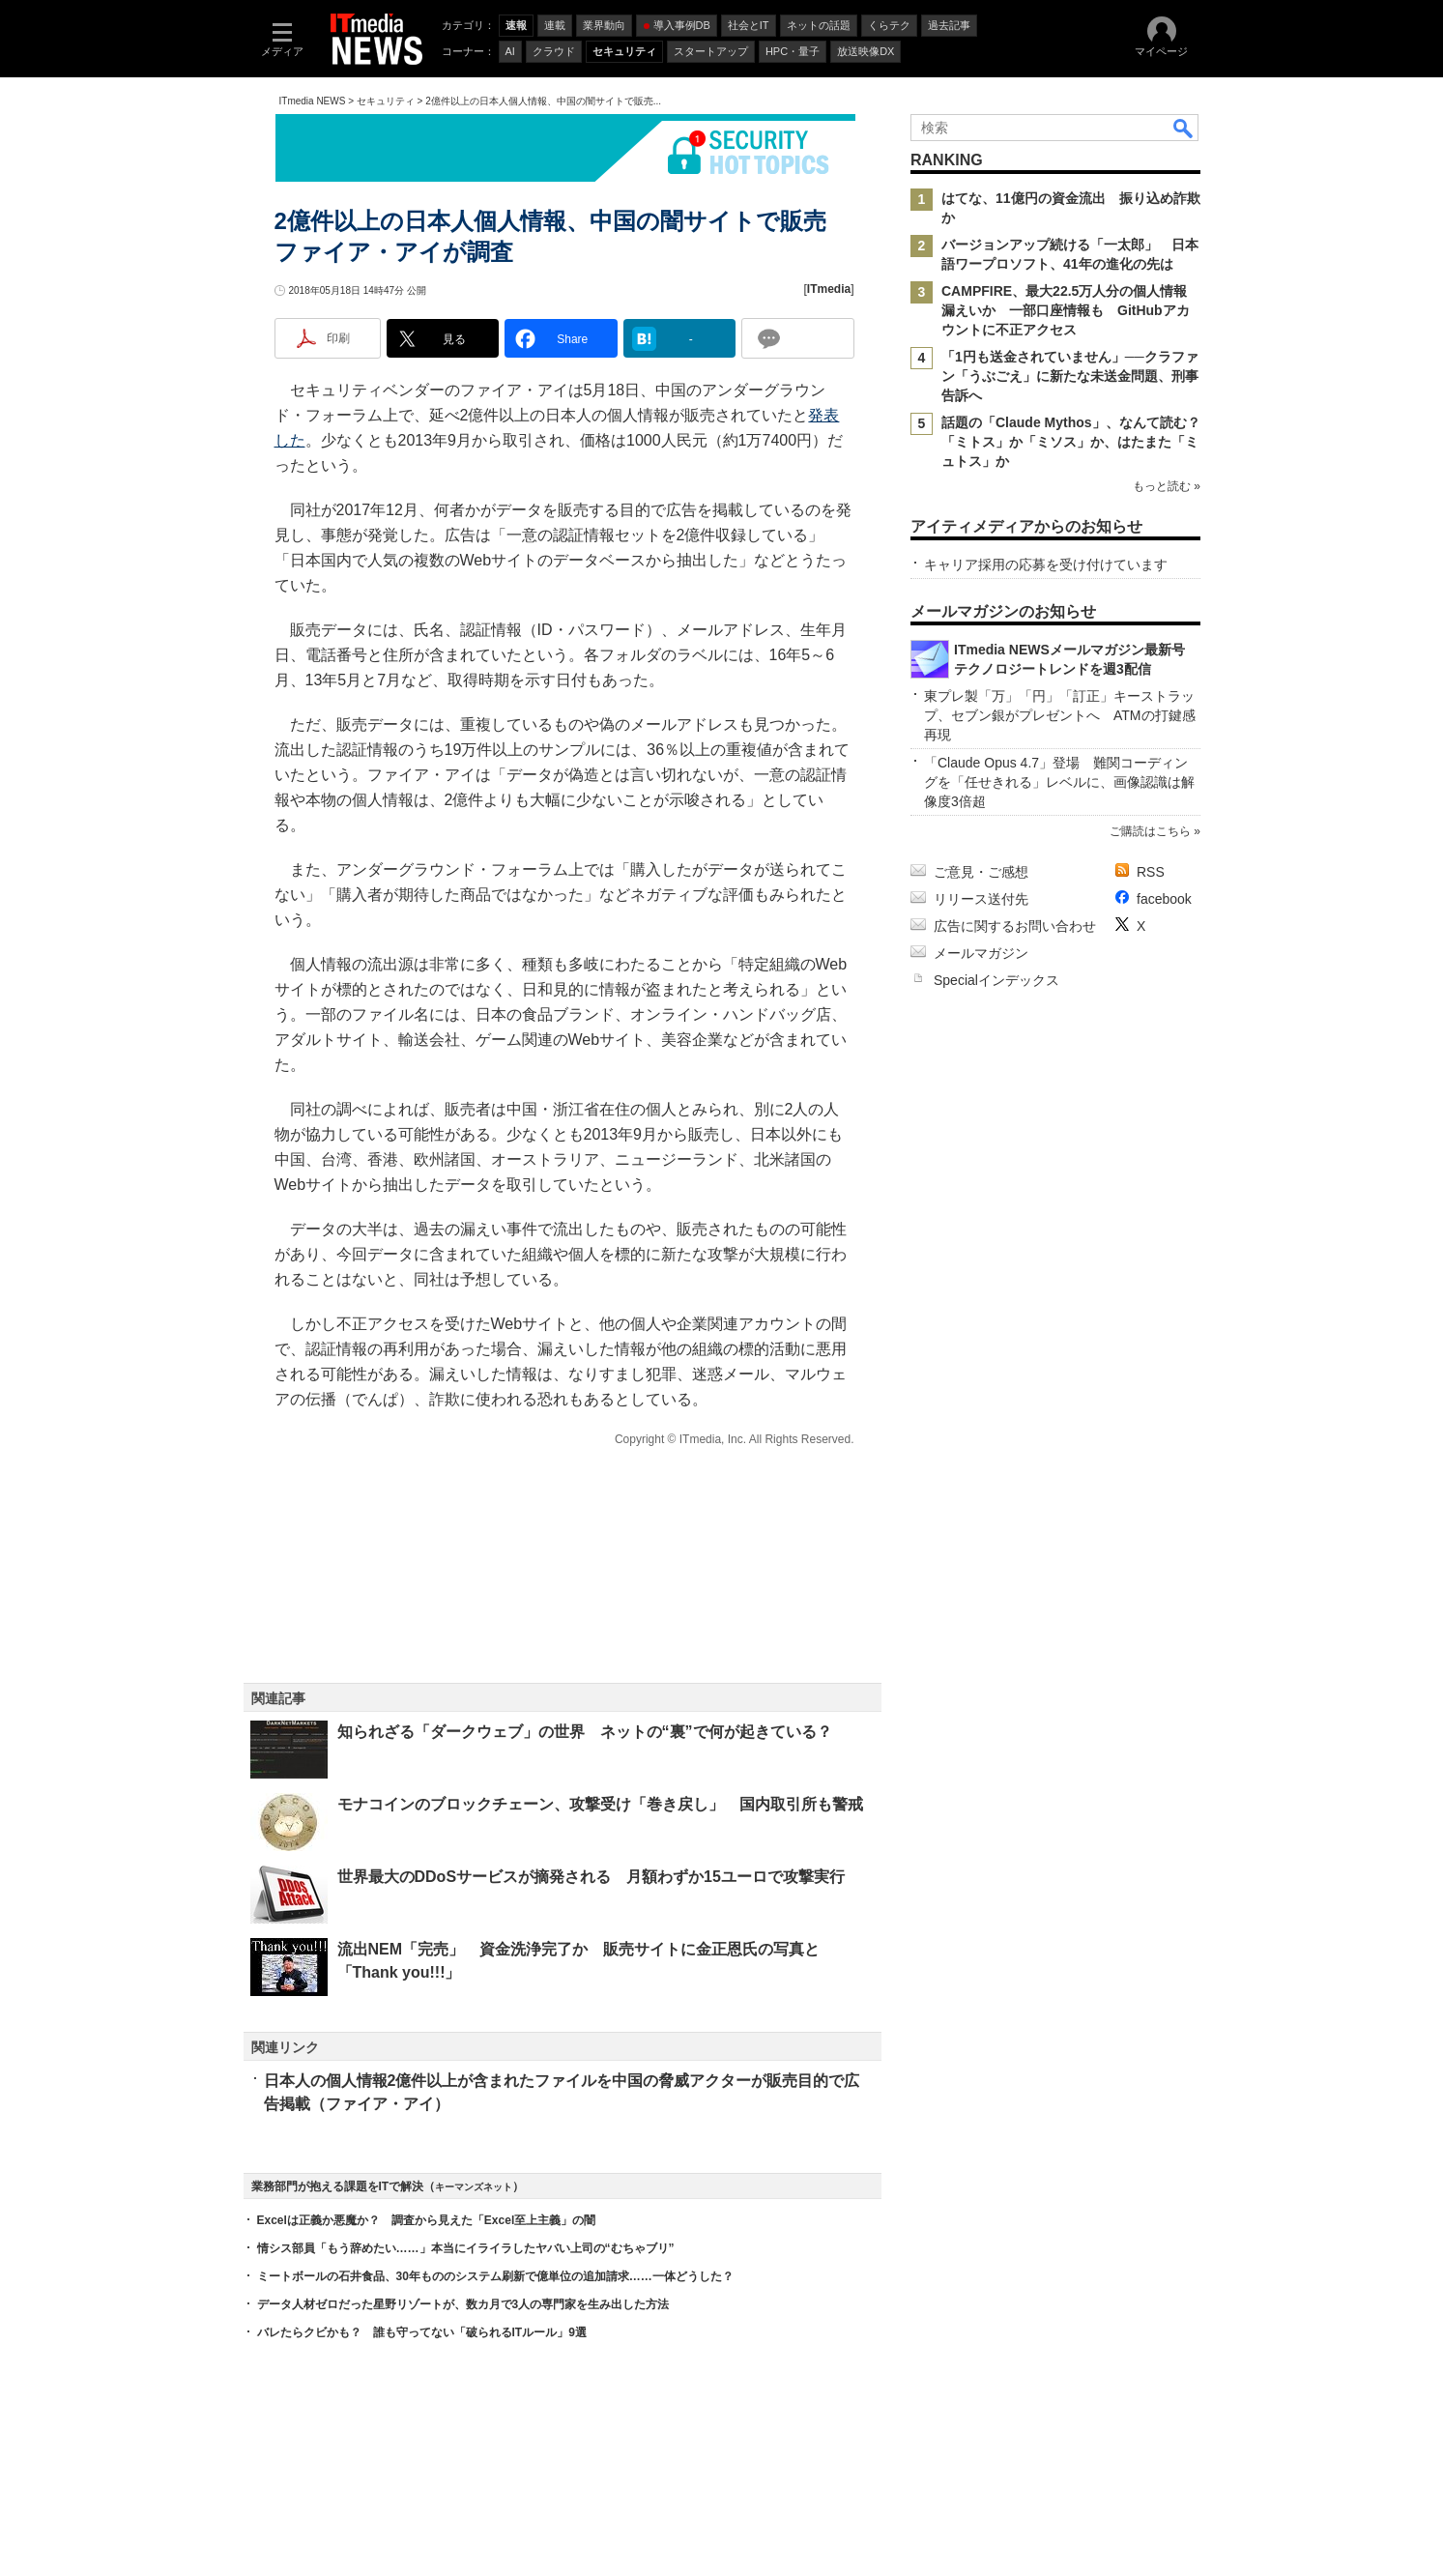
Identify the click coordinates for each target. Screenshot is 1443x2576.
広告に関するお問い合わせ (1015, 926)
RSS (1151, 872)
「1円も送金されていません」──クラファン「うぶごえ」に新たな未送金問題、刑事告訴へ (1069, 376)
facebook (1164, 899)
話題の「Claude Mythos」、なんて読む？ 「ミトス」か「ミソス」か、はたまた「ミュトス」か (1077, 442)
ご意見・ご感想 (981, 872)
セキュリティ (386, 101)
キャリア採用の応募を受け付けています (1046, 564)
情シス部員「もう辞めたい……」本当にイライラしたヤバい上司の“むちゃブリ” (466, 2248)
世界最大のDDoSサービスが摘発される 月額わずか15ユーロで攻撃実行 (591, 1876)
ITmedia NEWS (312, 101)
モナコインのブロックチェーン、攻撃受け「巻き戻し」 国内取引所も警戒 (600, 1804)
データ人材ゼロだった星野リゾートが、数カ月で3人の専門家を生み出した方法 (463, 2304)
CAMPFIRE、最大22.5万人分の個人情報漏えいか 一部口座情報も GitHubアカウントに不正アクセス (1065, 310)
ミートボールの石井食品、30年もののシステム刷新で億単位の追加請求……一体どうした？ (495, 2276)
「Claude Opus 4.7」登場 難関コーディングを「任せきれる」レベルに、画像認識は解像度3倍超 (1059, 782)
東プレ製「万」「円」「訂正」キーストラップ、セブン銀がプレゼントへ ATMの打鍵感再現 (1060, 715)
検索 (1183, 127)
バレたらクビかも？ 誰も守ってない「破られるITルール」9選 (422, 2332)
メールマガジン (981, 953)
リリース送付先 (981, 899)
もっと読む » (1165, 486)
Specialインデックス (996, 980)
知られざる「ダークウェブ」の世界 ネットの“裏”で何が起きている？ (584, 1731)
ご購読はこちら (1149, 831)
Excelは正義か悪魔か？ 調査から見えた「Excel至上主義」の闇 (426, 2220)
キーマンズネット (473, 2187)
